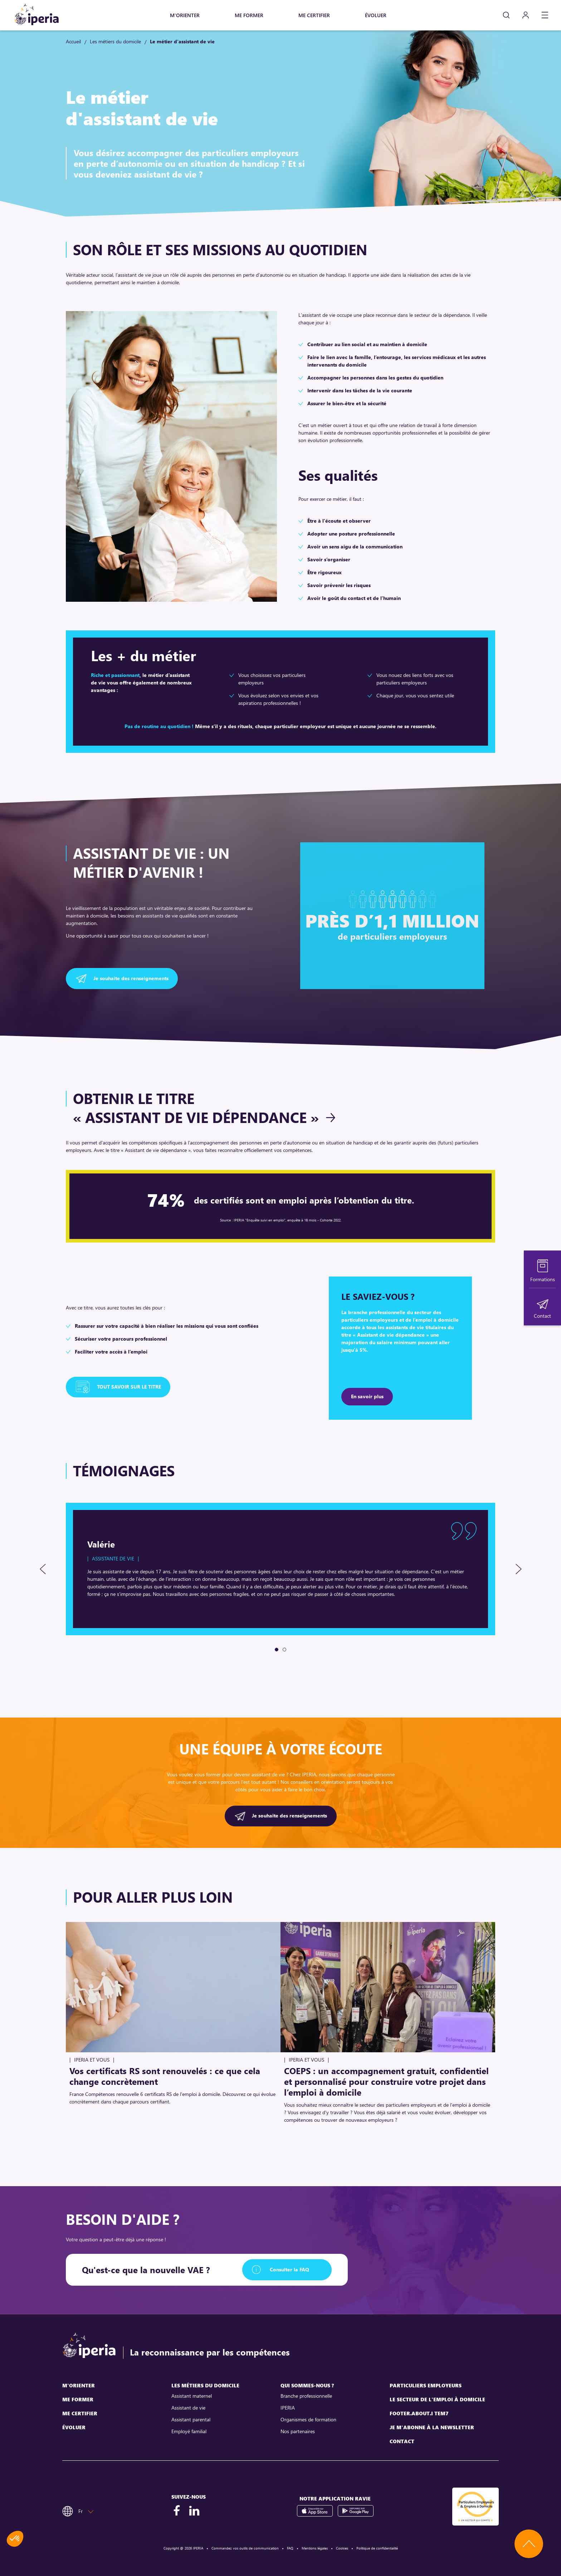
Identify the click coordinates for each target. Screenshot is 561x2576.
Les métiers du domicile (115, 41)
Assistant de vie (188, 2407)
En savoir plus (367, 1396)
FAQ (290, 2548)
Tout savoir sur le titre (129, 1386)
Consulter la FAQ (289, 2269)
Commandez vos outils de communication (245, 2548)
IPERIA (287, 2407)
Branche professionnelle (306, 2395)
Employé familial (188, 2431)
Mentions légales (315, 2548)
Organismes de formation (308, 2419)
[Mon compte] (526, 15)
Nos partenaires (297, 2431)
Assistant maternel (191, 2395)
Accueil (73, 41)
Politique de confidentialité (377, 2548)
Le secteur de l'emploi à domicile (437, 2399)
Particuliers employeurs (426, 2385)
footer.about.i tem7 (419, 2413)
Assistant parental (190, 2419)
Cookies (342, 2548)
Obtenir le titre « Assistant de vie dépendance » (196, 1108)
